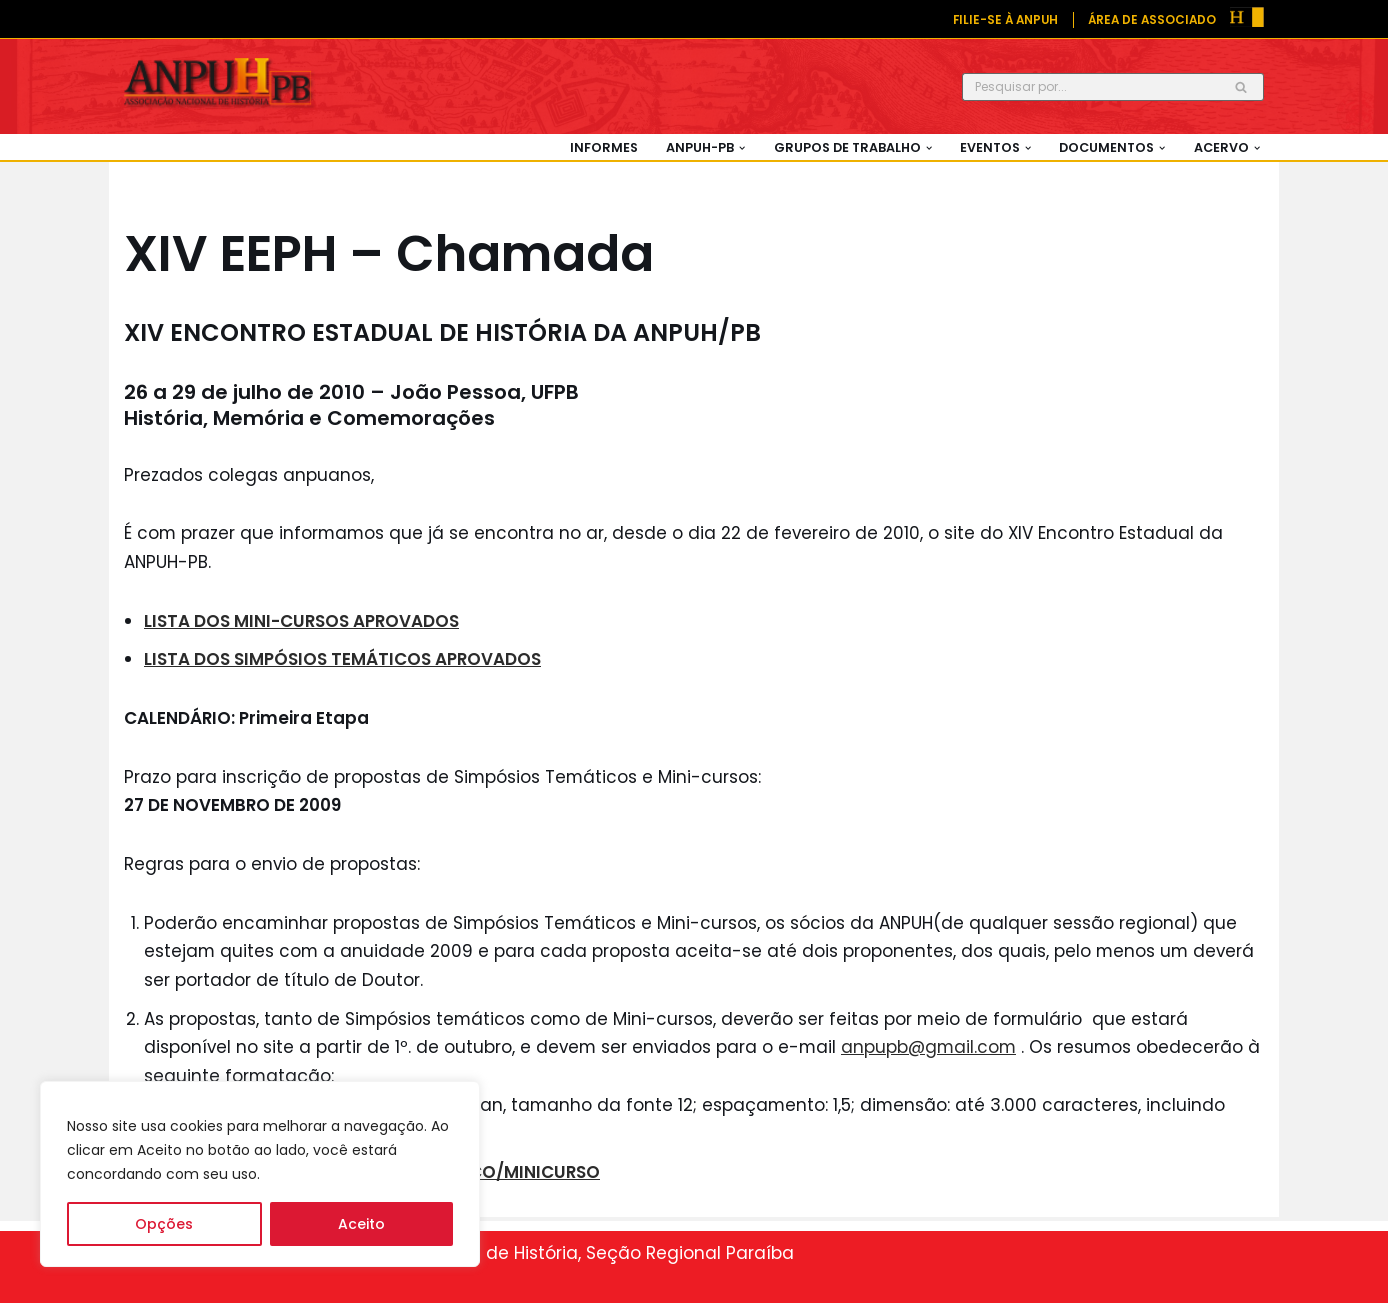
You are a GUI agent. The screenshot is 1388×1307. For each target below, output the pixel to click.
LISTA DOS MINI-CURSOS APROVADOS (302, 621)
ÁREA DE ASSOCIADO (1150, 20)
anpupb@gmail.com (934, 1050)
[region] (260, 1174)
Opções (164, 1224)
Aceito (361, 1224)
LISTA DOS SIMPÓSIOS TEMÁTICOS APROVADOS (343, 660)
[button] (738, 148)
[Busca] (1090, 87)
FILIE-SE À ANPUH (1001, 20)
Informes (599, 147)
